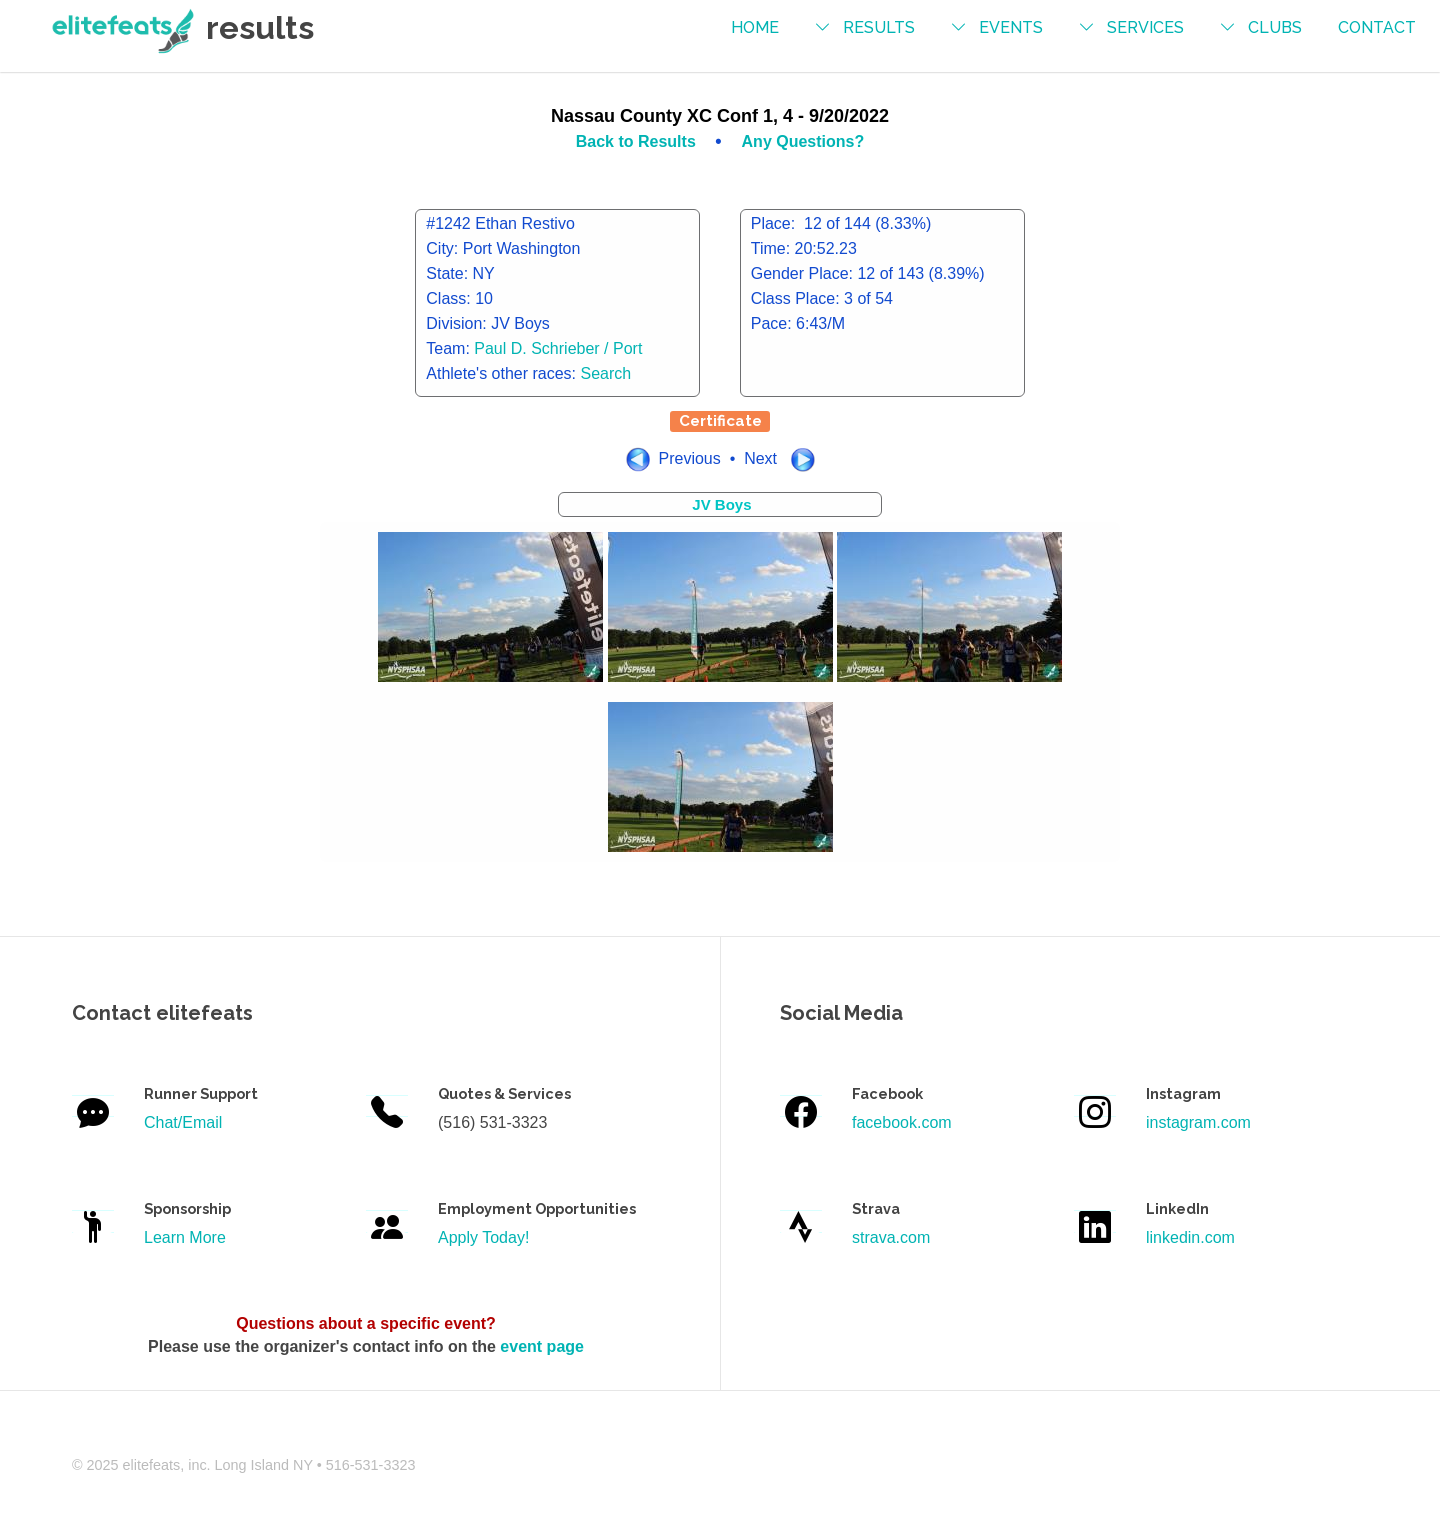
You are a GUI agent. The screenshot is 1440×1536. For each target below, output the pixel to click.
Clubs (1275, 27)
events (1011, 27)
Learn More (185, 1237)
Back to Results (638, 141)
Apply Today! (483, 1237)
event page (542, 1346)
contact (1377, 27)
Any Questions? (803, 141)
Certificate (720, 421)
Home (755, 27)
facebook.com (902, 1122)
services (1145, 27)
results (879, 27)
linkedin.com (1190, 1237)
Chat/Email (183, 1122)
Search (606, 373)
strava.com (891, 1237)
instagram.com (1198, 1122)
